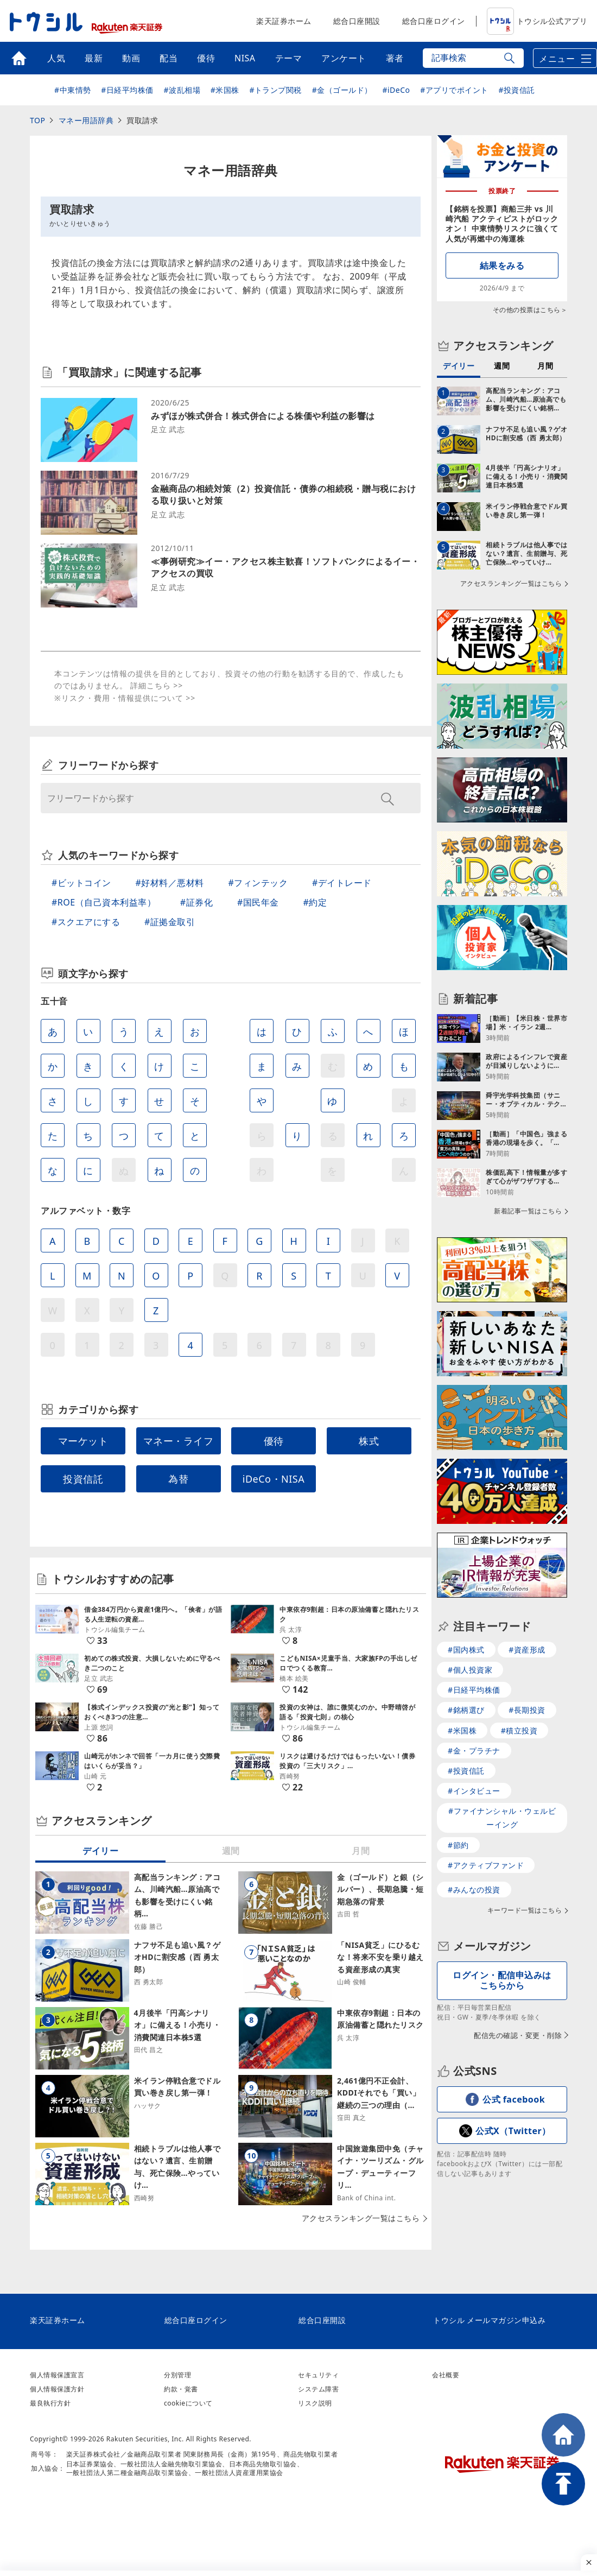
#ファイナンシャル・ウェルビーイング (502, 1818)
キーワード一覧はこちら (524, 1910)
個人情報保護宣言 (57, 2374)
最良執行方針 (50, 2403)
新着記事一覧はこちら (528, 1211)
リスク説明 (315, 2403)
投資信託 (83, 1478)
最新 (94, 58)
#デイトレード (342, 883)
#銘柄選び (466, 1710)
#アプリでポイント (454, 90)
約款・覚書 (181, 2389)
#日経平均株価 (127, 90)
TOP (37, 120)
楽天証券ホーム (284, 21)
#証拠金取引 (169, 922)
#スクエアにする (86, 922)
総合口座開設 (356, 21)
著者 (395, 58)
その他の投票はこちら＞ (530, 309)
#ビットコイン (81, 883)
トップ (18, 58)
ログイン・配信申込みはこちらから (502, 1980)
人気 (56, 58)
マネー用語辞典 (86, 120)
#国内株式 (466, 1649)
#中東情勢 (72, 90)
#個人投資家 (470, 1669)
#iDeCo (396, 90)
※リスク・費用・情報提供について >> (124, 698)
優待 (206, 58)
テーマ (288, 58)
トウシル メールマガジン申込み (489, 2320)
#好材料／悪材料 (170, 883)
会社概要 (445, 2374)
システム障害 (318, 2389)
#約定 (315, 902)
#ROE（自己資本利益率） (104, 902)
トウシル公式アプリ (537, 21)
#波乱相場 (182, 90)
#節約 (458, 1845)
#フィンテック (258, 883)
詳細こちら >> (156, 685)
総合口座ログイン (433, 21)
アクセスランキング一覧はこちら (361, 2218)
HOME (563, 2435)
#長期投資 (527, 1710)
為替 (178, 1478)
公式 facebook (513, 2099)
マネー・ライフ (178, 1440)
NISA (245, 58)
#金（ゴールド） (342, 90)
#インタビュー (474, 1791)
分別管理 (177, 2374)
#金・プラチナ (474, 1750)
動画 (131, 58)
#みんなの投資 (474, 1889)
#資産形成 (527, 1649)
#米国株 (225, 90)
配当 (168, 58)
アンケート (343, 58)
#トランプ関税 (275, 90)
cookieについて (188, 2403)
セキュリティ (318, 2374)
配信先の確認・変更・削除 (518, 2035)
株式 (369, 1440)
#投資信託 (516, 90)
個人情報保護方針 (57, 2389)
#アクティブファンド (486, 1865)
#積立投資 (519, 1730)
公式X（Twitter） (513, 2131)
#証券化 (196, 902)
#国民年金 (258, 902)
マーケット (83, 1440)
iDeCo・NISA (273, 1478)
